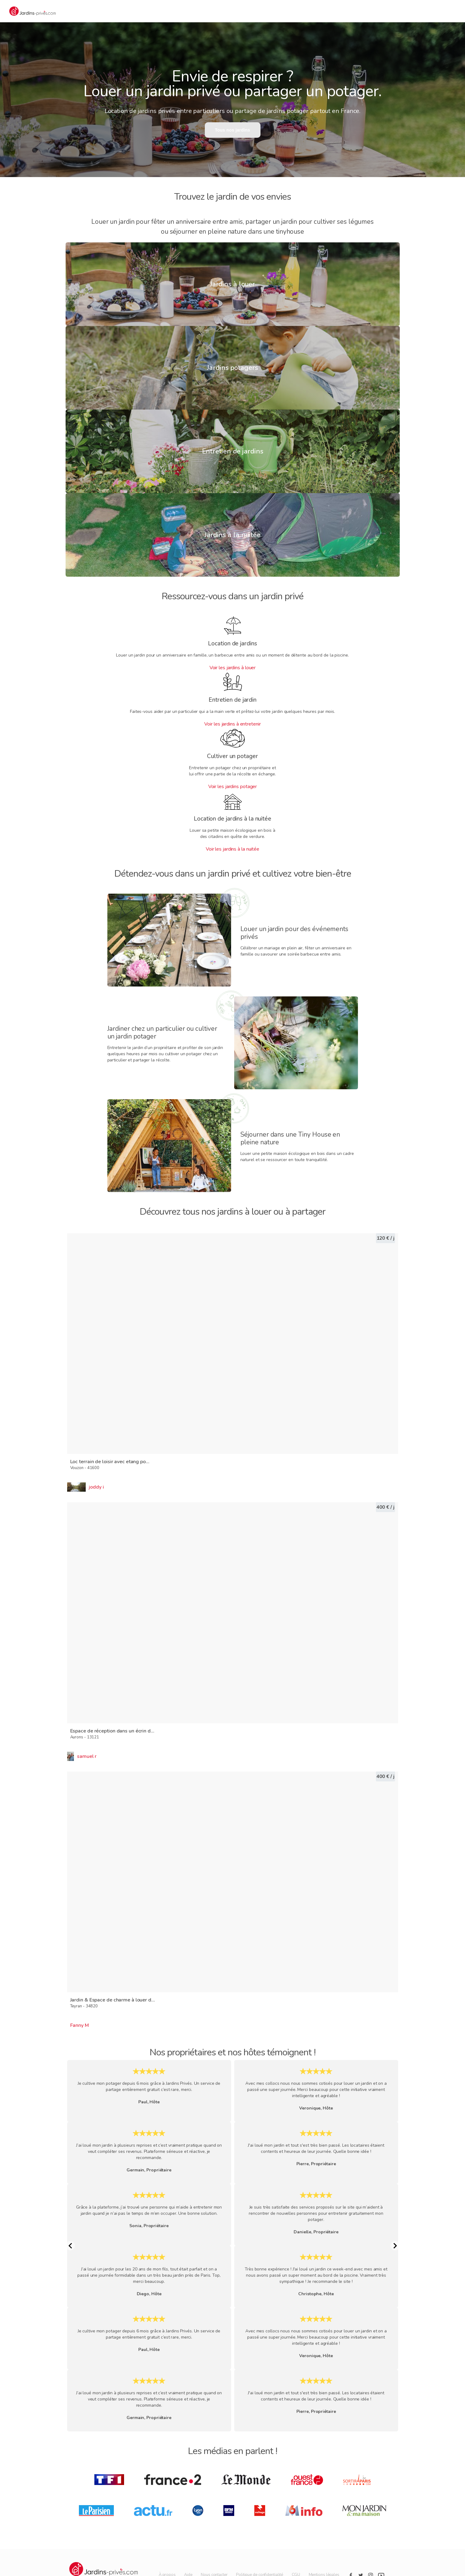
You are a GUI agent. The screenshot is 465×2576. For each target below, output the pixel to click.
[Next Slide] (395, 2245)
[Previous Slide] (70, 2245)
